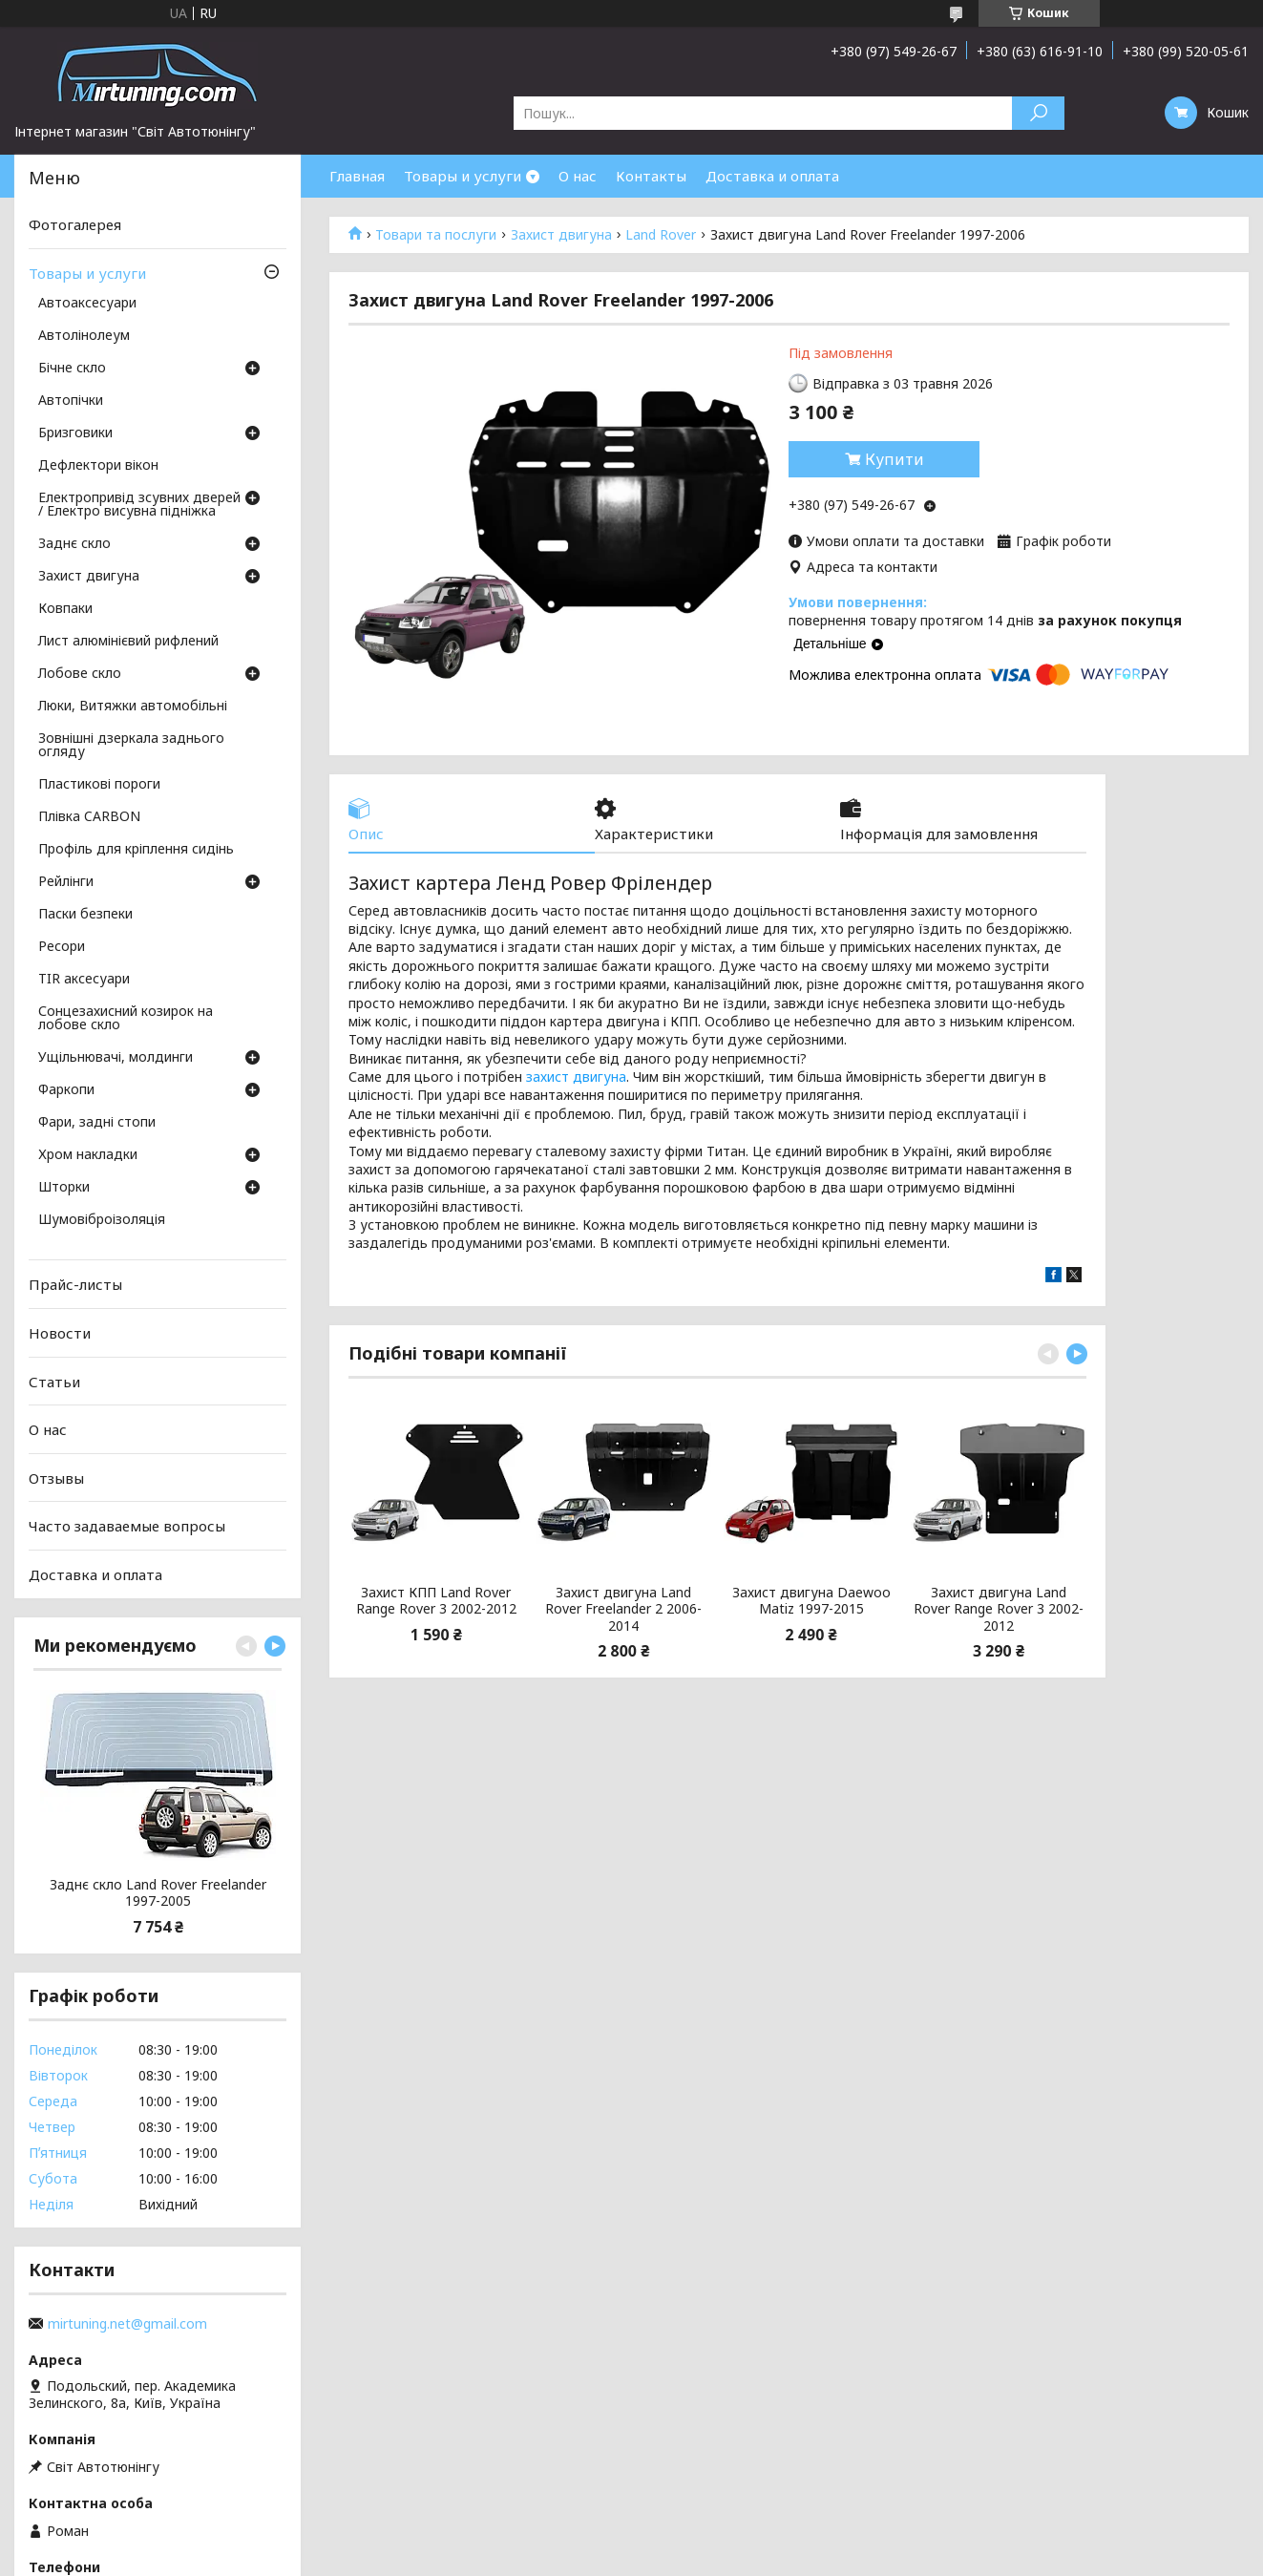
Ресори (61, 947)
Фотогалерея (75, 224)
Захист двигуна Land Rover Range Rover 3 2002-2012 (999, 1609)
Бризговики (75, 433)
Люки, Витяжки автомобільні (132, 706)
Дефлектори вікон (98, 466)
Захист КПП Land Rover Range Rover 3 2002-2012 (436, 1600)
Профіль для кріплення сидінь (136, 849)
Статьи (54, 1380)
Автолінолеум (84, 336)
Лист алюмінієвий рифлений (128, 641)
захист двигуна (576, 1076)
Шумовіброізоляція (101, 1220)
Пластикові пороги (99, 784)
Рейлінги (66, 882)
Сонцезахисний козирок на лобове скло (125, 1018)
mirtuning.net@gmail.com (127, 2324)
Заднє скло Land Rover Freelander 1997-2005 (158, 1893)
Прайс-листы (75, 1284)
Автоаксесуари (87, 303)
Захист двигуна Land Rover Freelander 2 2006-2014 (623, 1609)
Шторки (64, 1187)
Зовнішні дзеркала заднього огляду (131, 745)
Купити (894, 459)
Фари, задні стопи (97, 1122)
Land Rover (660, 234)
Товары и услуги (462, 175)
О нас (577, 175)
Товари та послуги (435, 234)
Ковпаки (65, 609)
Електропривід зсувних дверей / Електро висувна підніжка (139, 505)
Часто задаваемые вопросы (127, 1525)
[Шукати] (1038, 113)
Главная (357, 175)
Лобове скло (79, 674)
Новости (60, 1332)
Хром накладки (87, 1155)
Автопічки (70, 401)
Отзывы (56, 1478)
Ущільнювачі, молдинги (115, 1058)
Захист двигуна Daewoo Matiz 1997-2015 (811, 1600)
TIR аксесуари (84, 979)
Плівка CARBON (89, 817)
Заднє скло (74, 544)
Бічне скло (72, 368)
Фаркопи (66, 1090)
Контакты (651, 175)
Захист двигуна (561, 234)
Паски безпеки (85, 914)
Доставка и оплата (772, 175)
